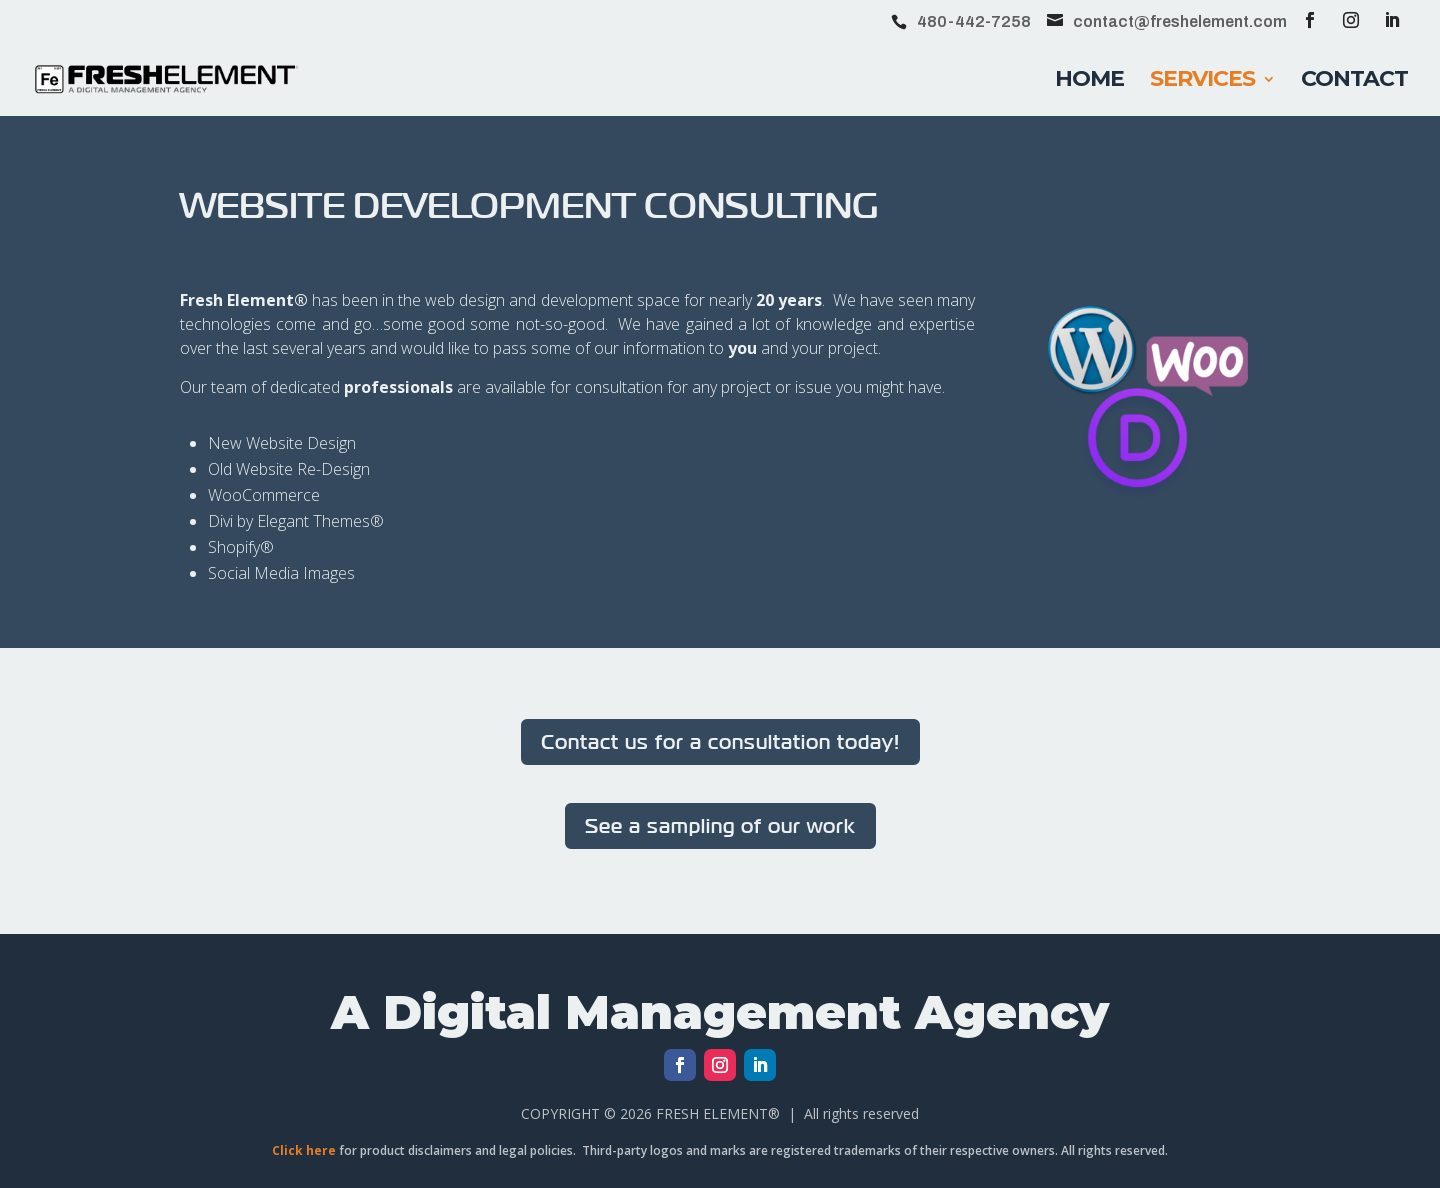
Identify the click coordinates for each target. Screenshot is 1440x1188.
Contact (1354, 82)
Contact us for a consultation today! (720, 741)
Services (1202, 82)
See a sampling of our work (720, 825)
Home (1089, 82)
